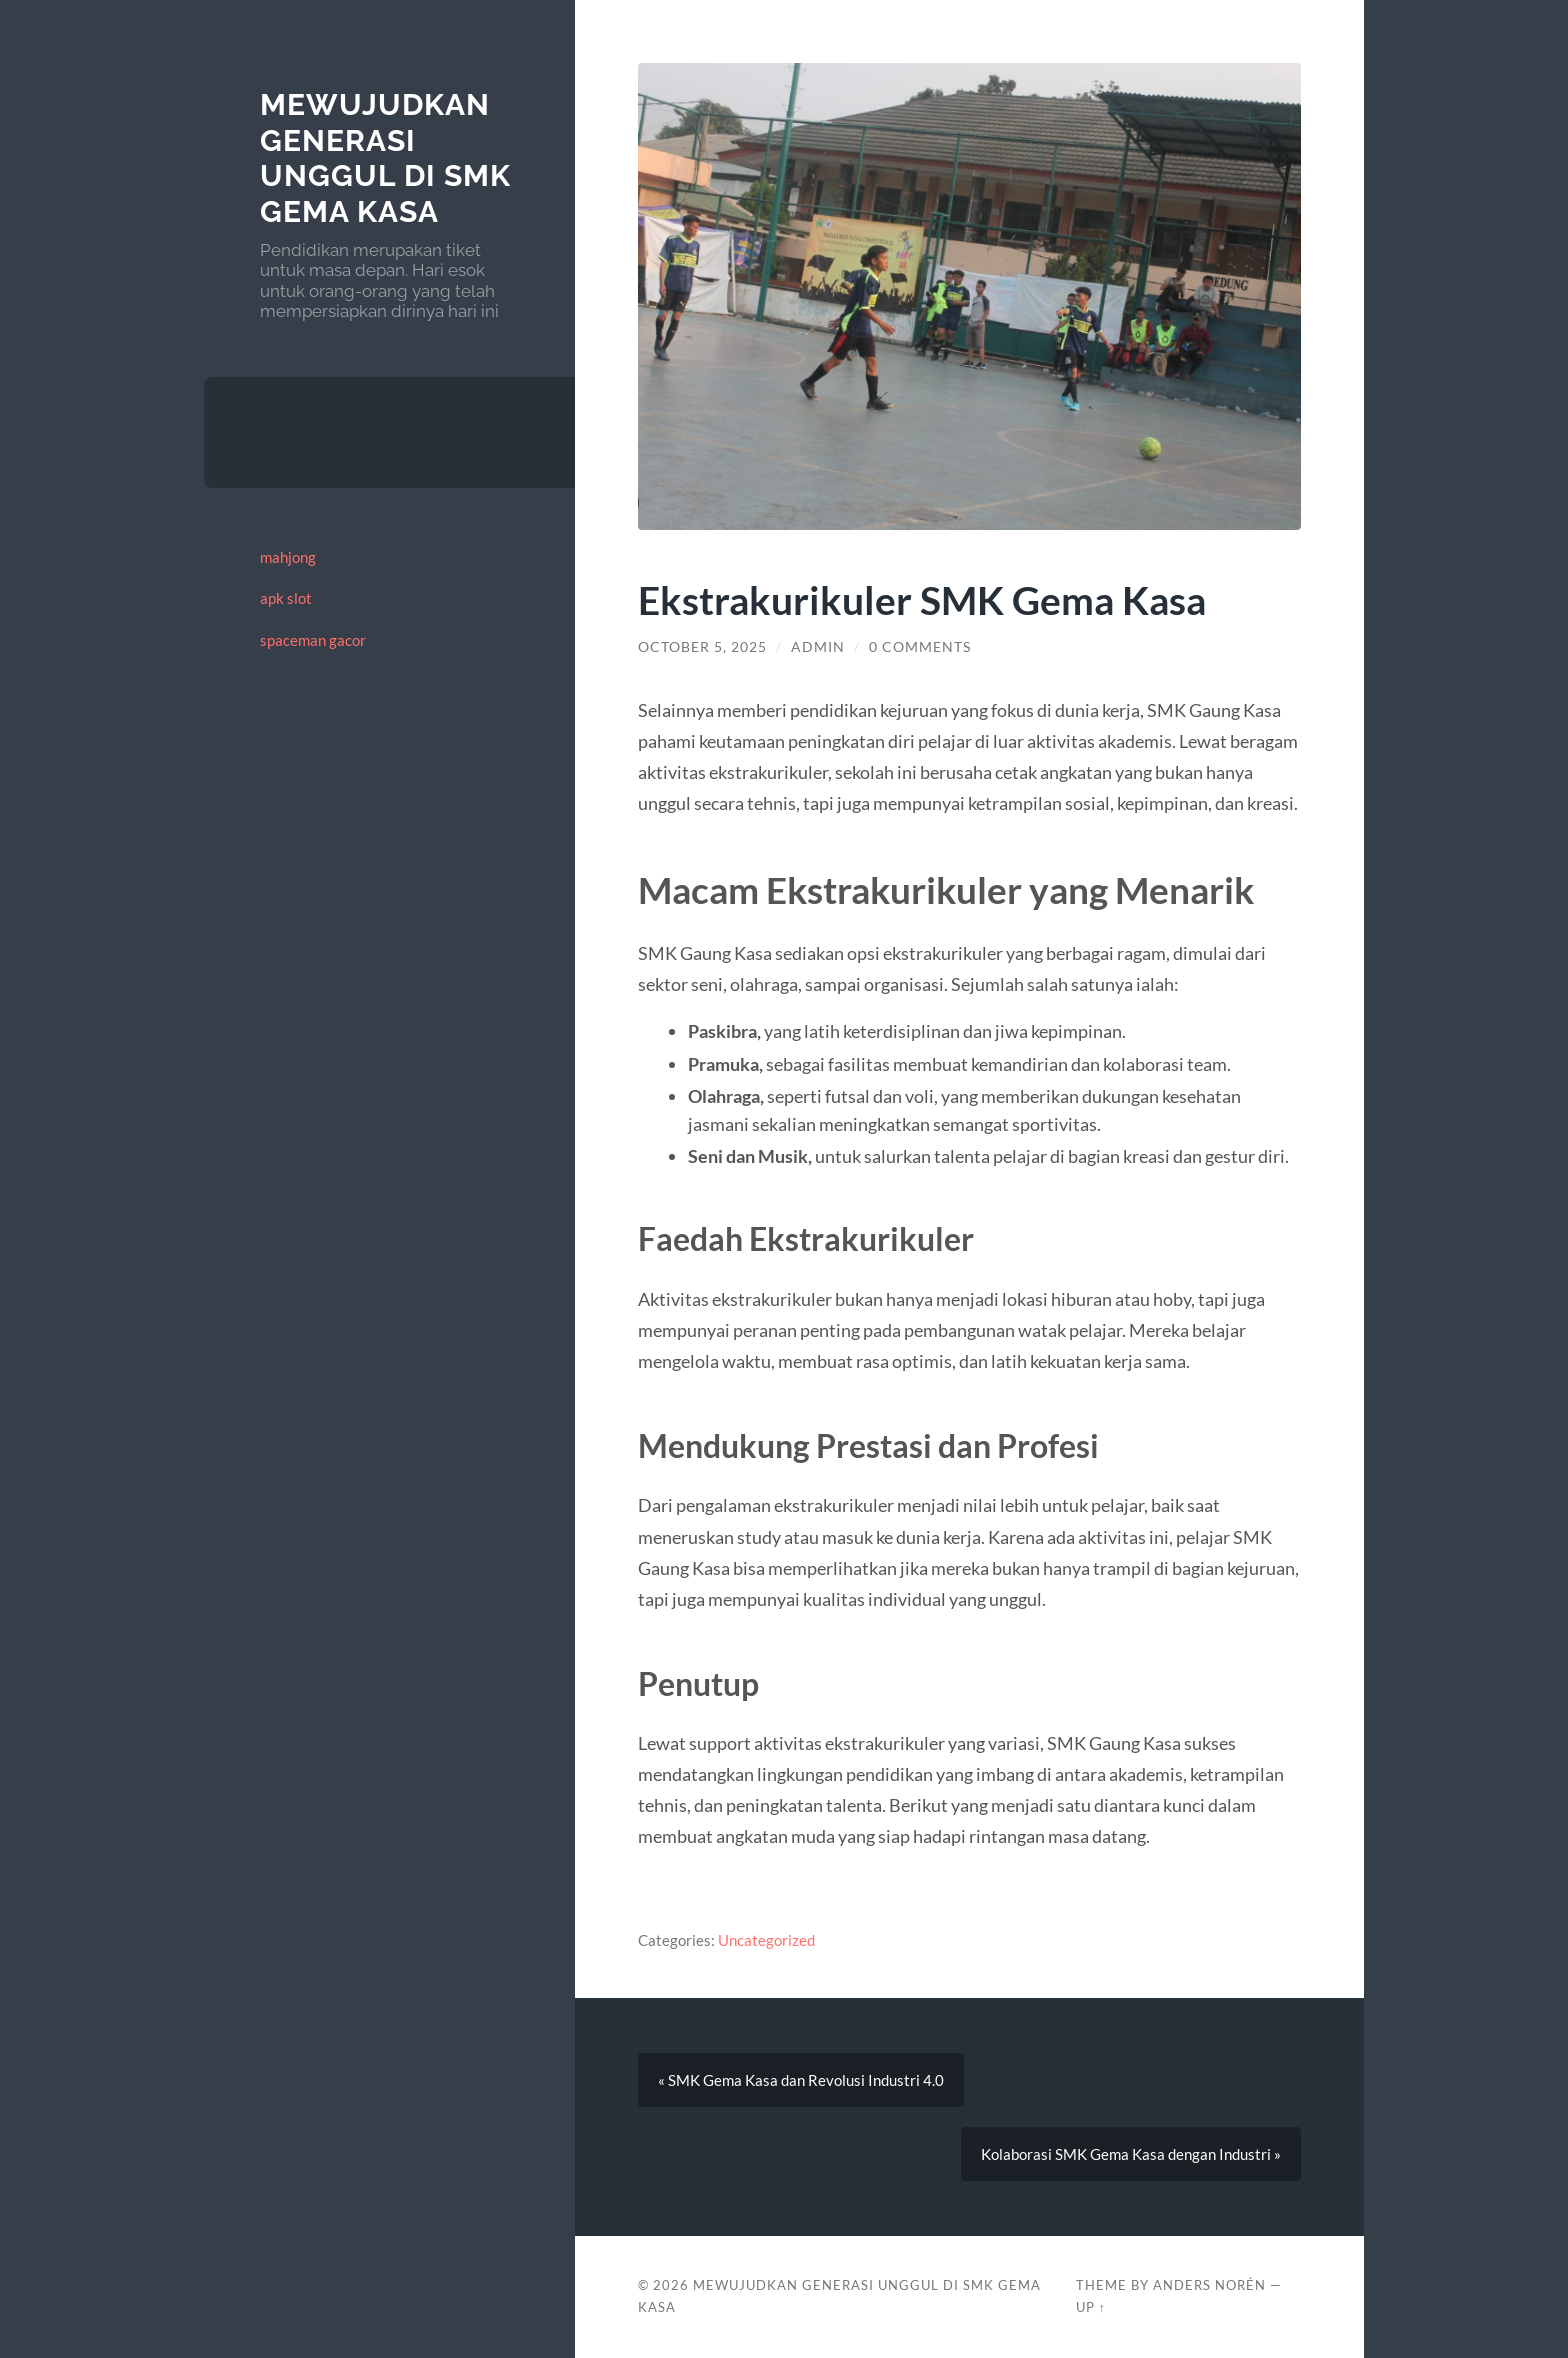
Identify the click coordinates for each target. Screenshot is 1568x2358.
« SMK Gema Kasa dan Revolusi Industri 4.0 (801, 2080)
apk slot (286, 598)
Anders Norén (1209, 2285)
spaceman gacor (313, 640)
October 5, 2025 (702, 647)
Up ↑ (1091, 2307)
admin (818, 647)
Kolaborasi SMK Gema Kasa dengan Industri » (1131, 2154)
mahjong (288, 557)
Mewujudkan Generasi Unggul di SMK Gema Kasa (385, 158)
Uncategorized (766, 1940)
